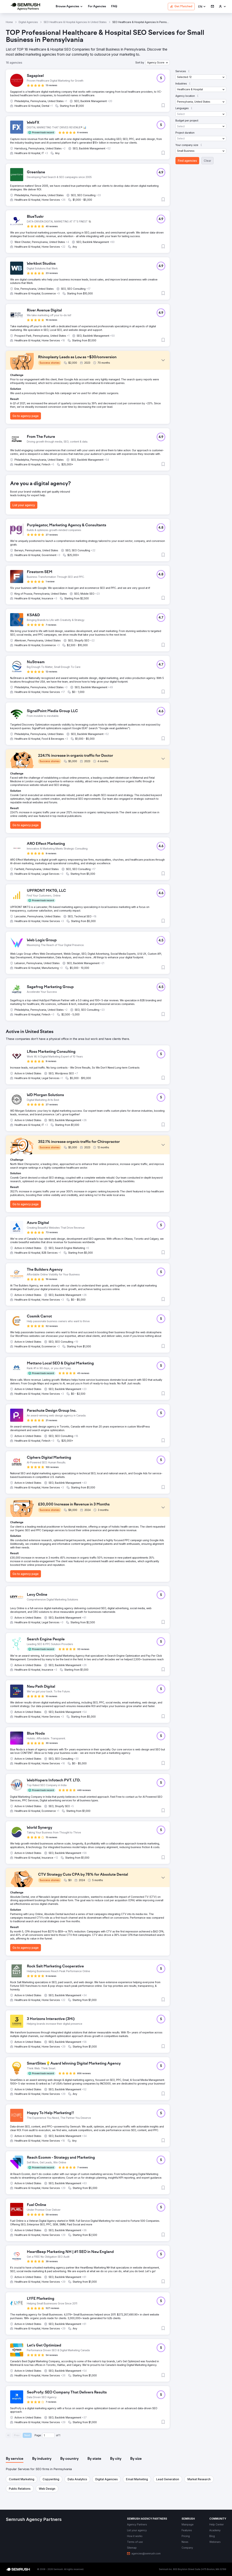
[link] (97, 6)
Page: (38, 2435)
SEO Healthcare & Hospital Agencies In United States (75, 22)
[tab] (14, 2459)
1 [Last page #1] (59, 2435)
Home (9, 22)
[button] (202, 7)
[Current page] (48, 2435)
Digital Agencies (28, 22)
